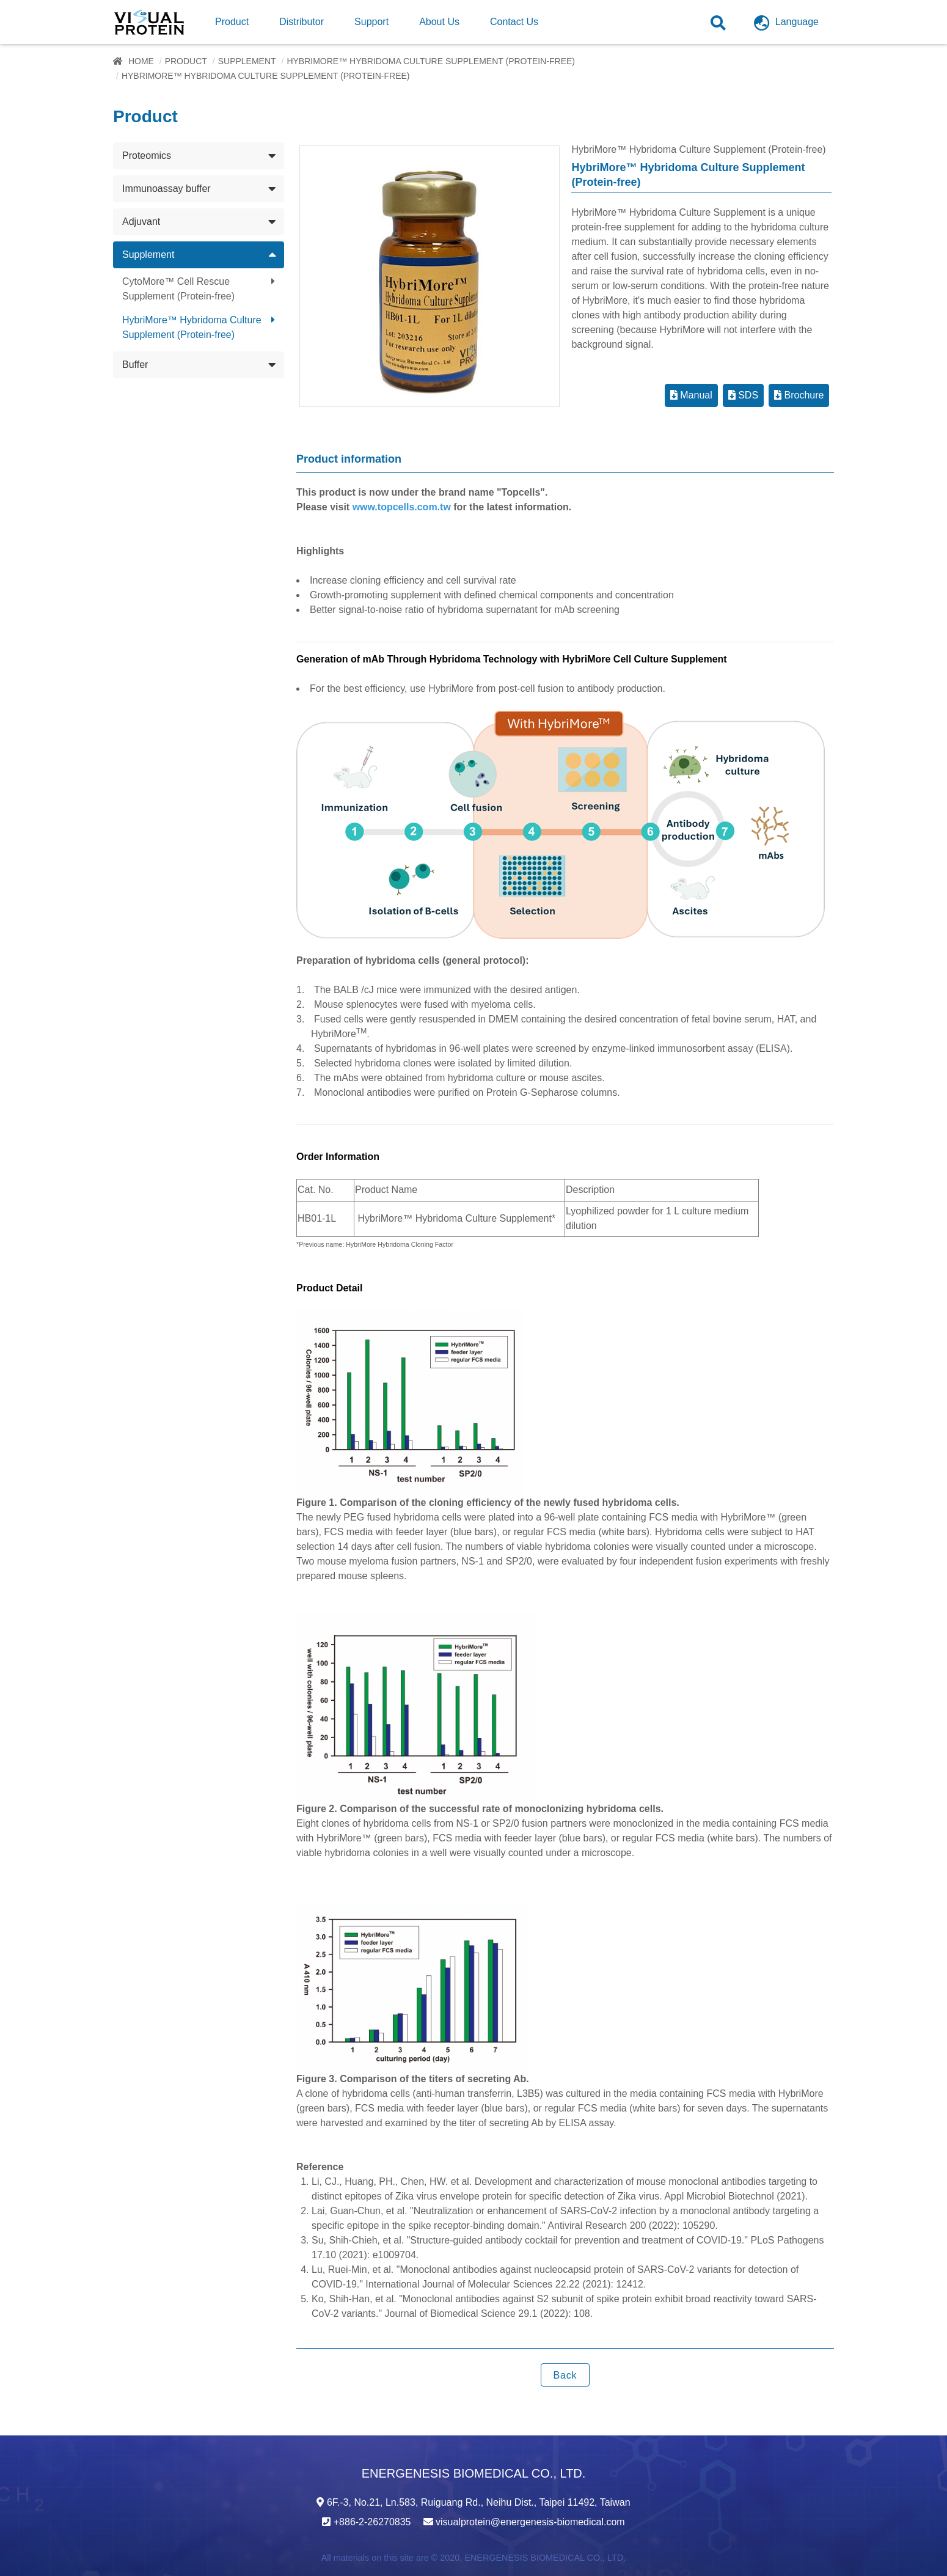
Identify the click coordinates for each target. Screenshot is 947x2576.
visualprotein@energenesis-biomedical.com (530, 2522)
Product (186, 61)
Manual (691, 395)
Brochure (799, 395)
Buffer (135, 364)
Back (565, 2375)
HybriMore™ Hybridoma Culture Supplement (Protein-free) (431, 61)
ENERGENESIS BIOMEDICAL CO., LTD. (545, 2558)
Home (141, 61)
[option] (429, 276)
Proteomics (146, 155)
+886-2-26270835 (372, 2522)
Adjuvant (141, 221)
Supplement (247, 61)
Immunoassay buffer (166, 188)
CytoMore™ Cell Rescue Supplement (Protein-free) (178, 288)
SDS (743, 395)
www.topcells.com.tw (402, 507)
